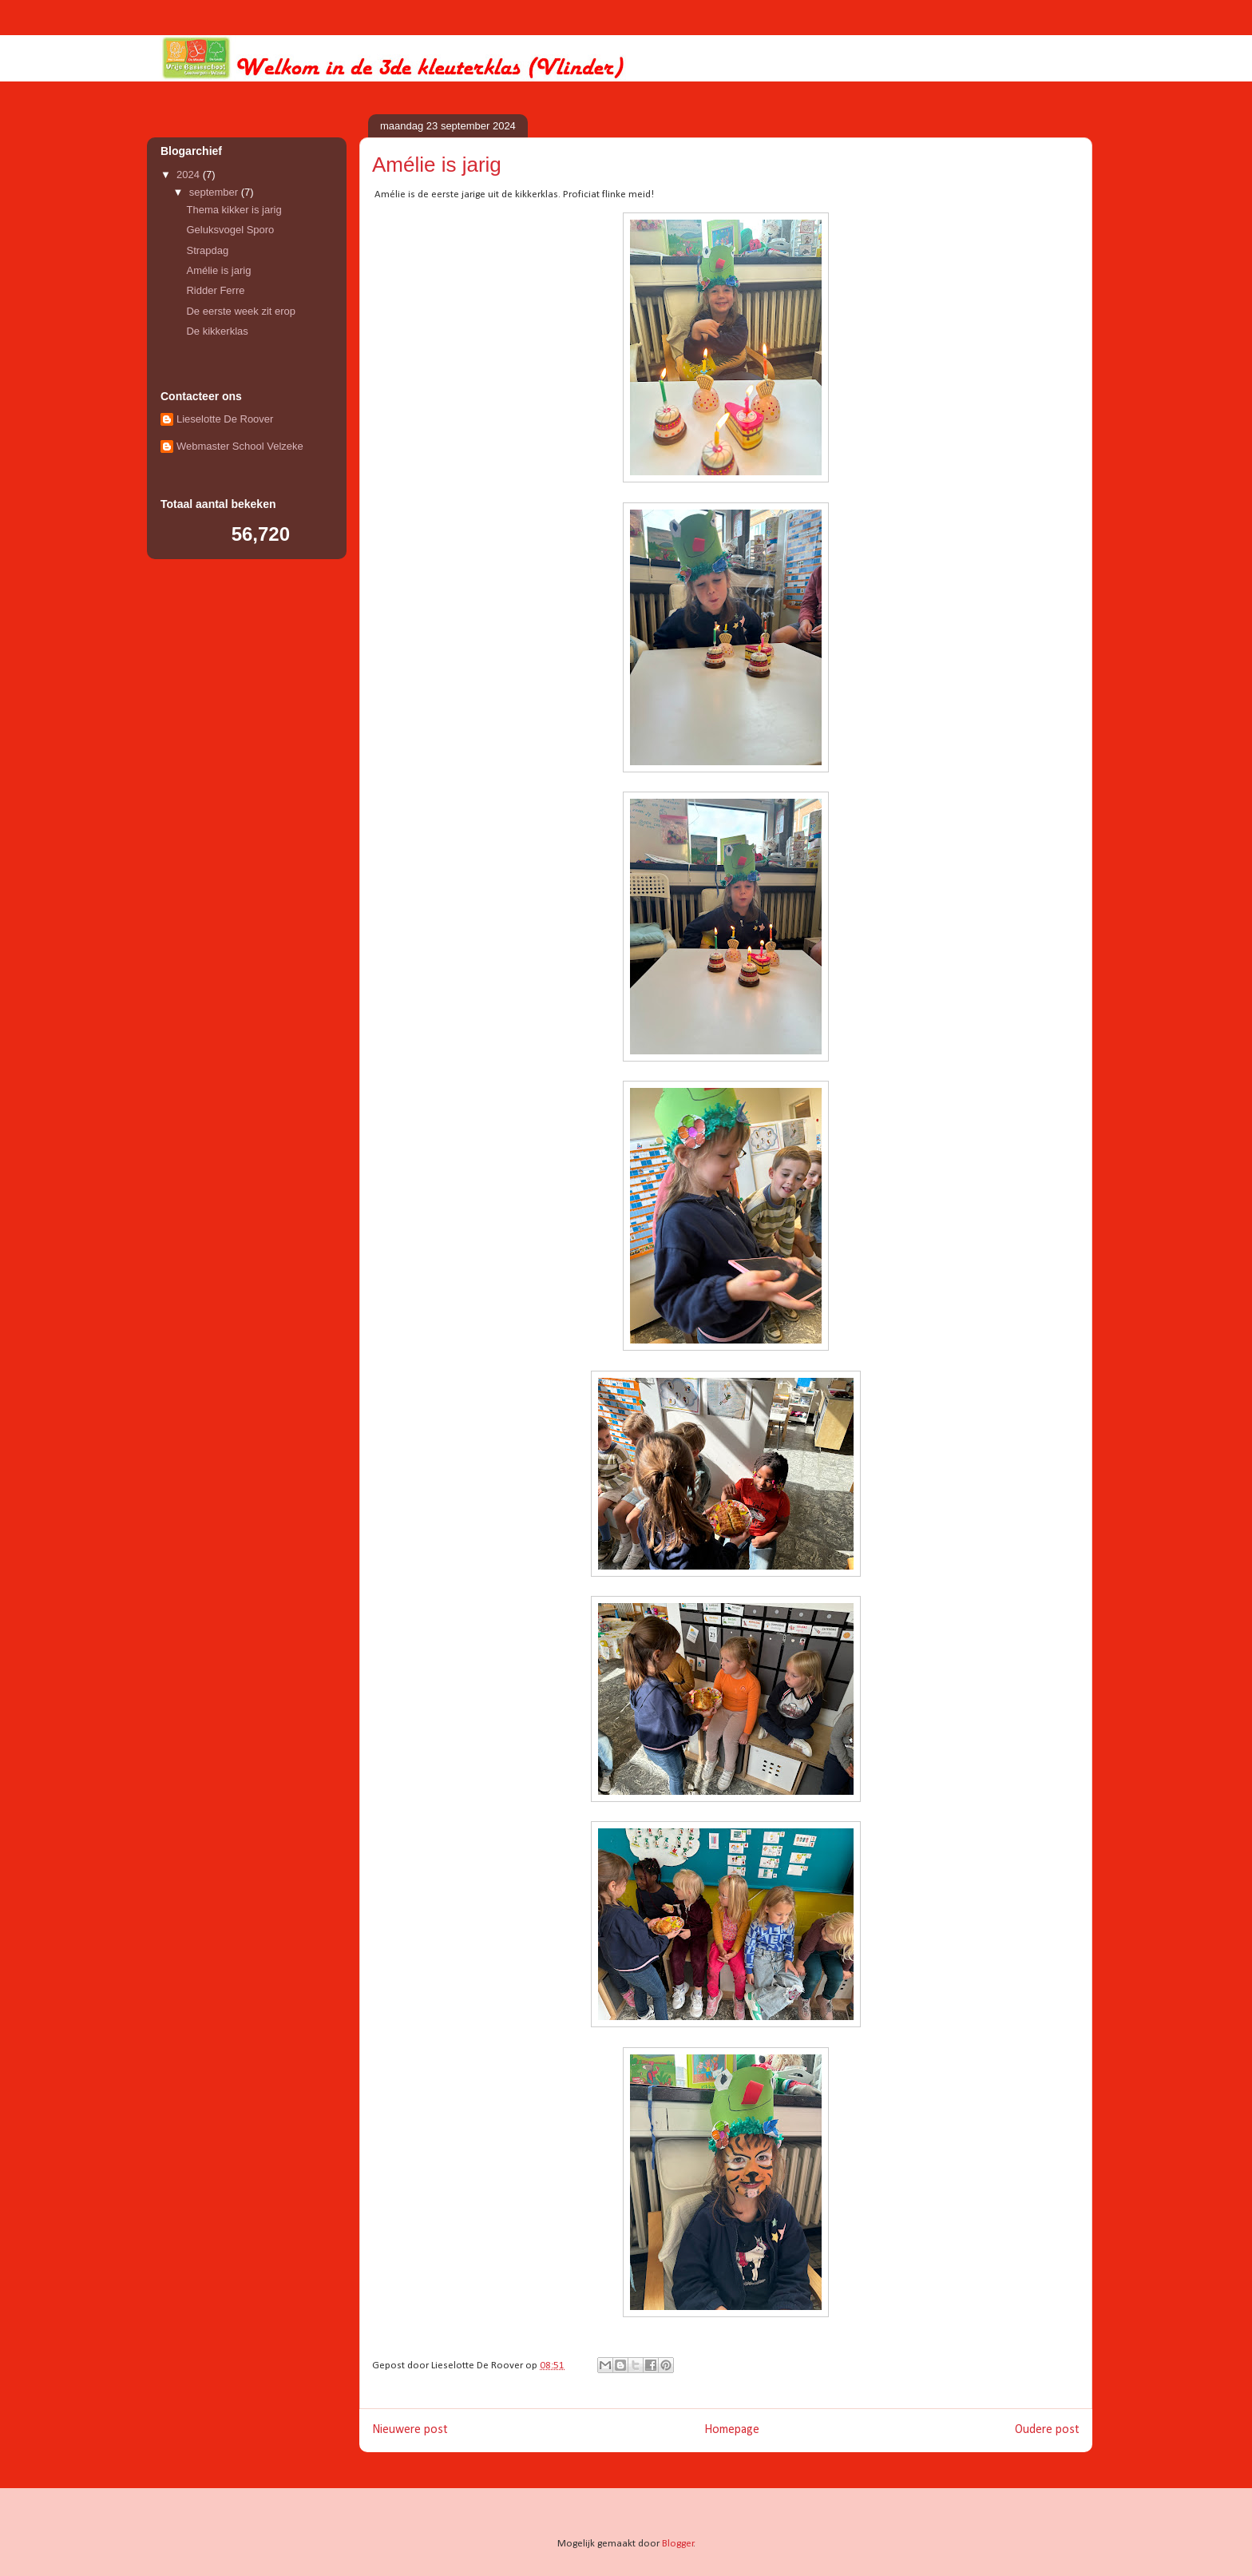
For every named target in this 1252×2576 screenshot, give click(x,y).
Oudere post (1047, 2429)
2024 (189, 175)
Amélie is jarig (218, 270)
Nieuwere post (410, 2429)
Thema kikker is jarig (233, 210)
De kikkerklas (217, 331)
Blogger (678, 2543)
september (215, 192)
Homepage (731, 2429)
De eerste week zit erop (240, 311)
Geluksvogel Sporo (230, 230)
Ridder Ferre (215, 290)
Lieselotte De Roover (224, 419)
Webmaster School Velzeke (239, 446)
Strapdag (207, 250)
